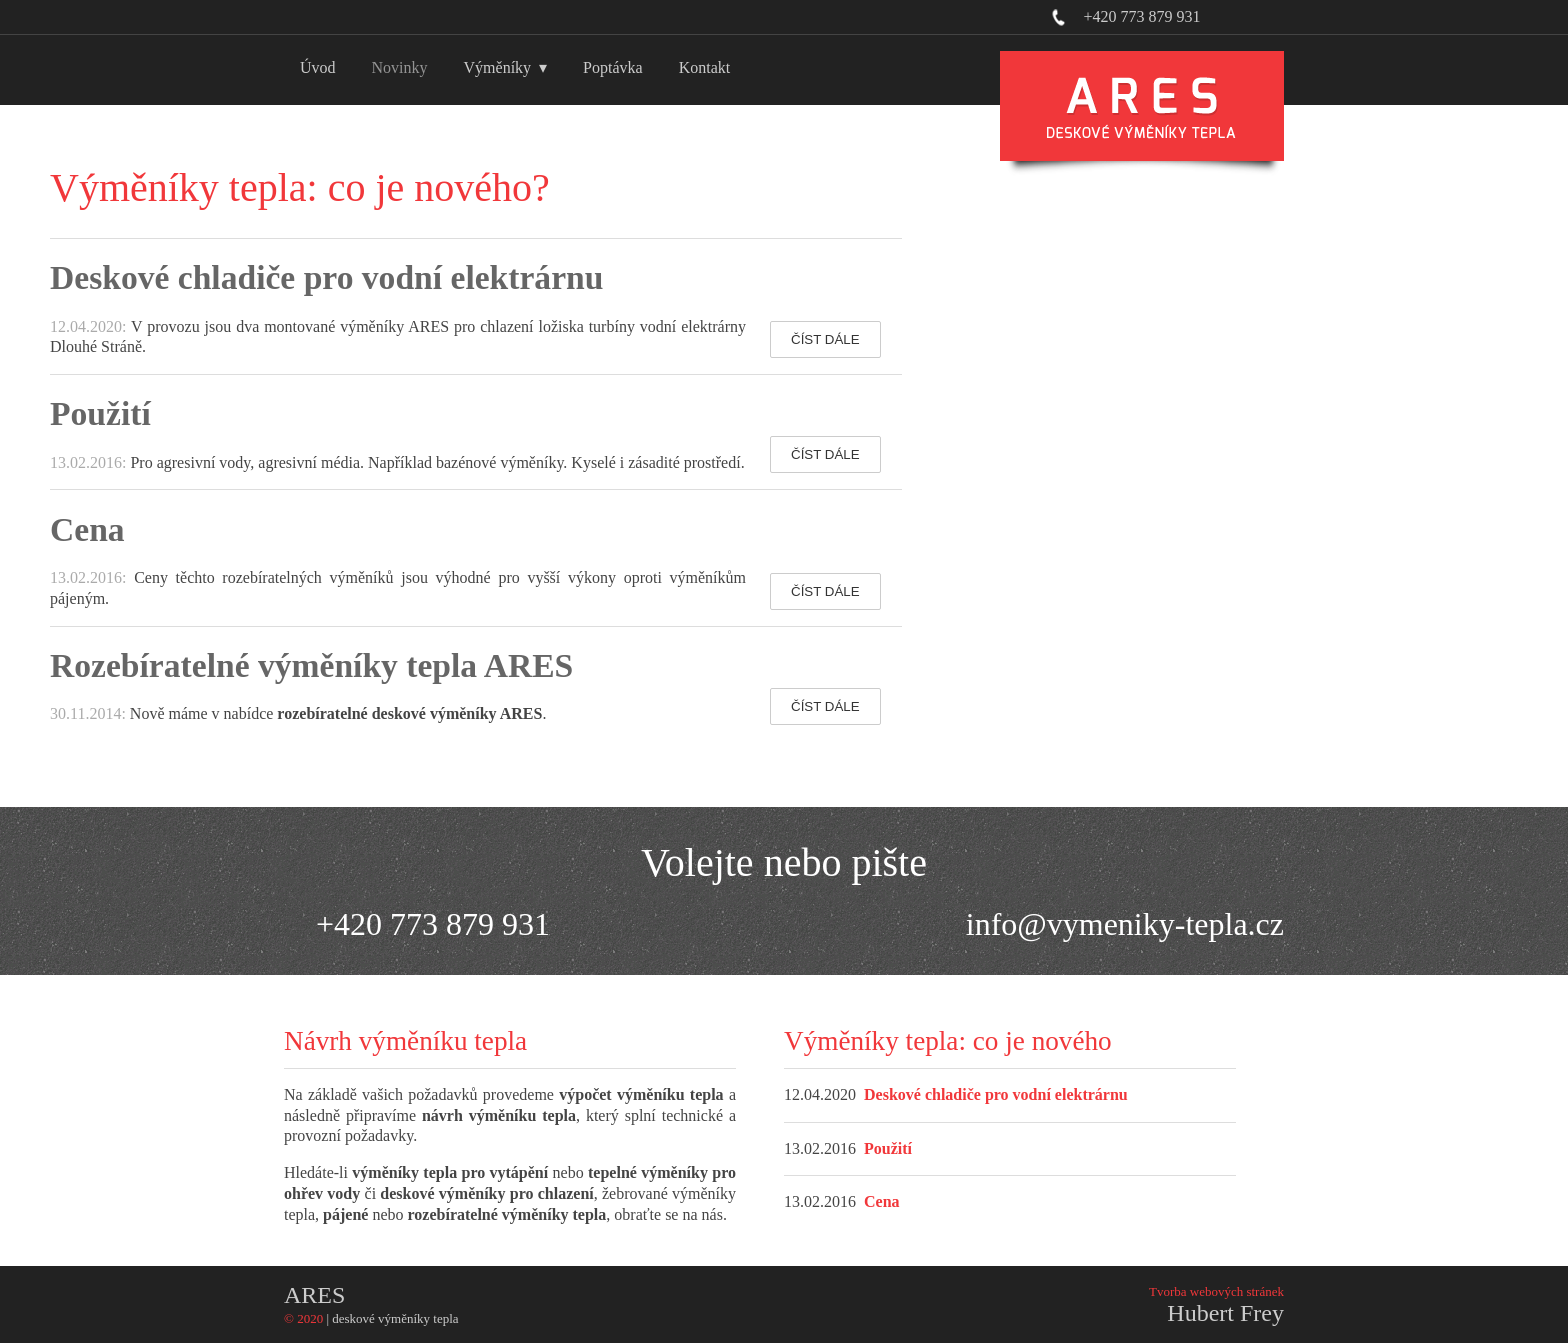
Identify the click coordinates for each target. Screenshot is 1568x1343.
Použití (100, 413)
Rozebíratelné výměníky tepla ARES (311, 665)
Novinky (400, 67)
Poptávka (613, 67)
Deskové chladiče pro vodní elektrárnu (326, 277)
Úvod (318, 67)
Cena (87, 529)
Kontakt (705, 67)
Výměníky (498, 67)
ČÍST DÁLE (825, 339)
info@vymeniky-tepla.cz (1125, 924)
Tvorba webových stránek (1216, 1291)
